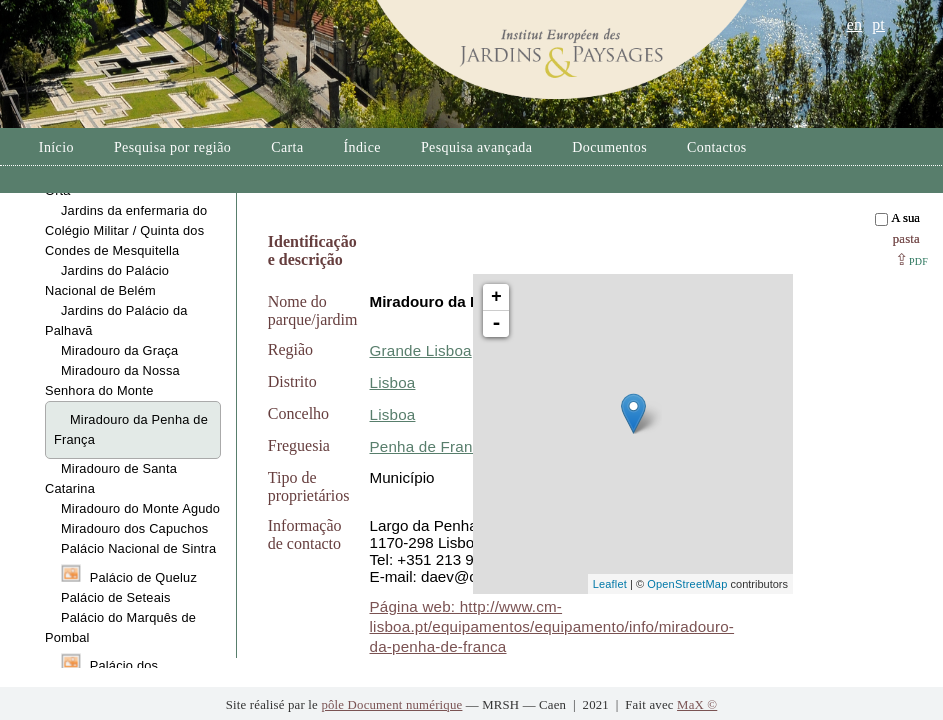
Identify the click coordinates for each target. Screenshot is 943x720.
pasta (906, 239)
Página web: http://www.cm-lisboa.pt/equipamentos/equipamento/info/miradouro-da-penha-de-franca (552, 626)
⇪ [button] (911, 259)
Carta (287, 147)
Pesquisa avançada (476, 147)
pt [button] (878, 24)
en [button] (855, 24)
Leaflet (610, 584)
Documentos (609, 147)
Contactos (717, 147)
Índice (362, 147)
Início (56, 147)
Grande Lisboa (421, 350)
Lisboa (393, 382)
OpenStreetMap (687, 584)
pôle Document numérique (391, 705)
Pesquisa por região (172, 147)
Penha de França (430, 446)
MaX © (697, 705)
